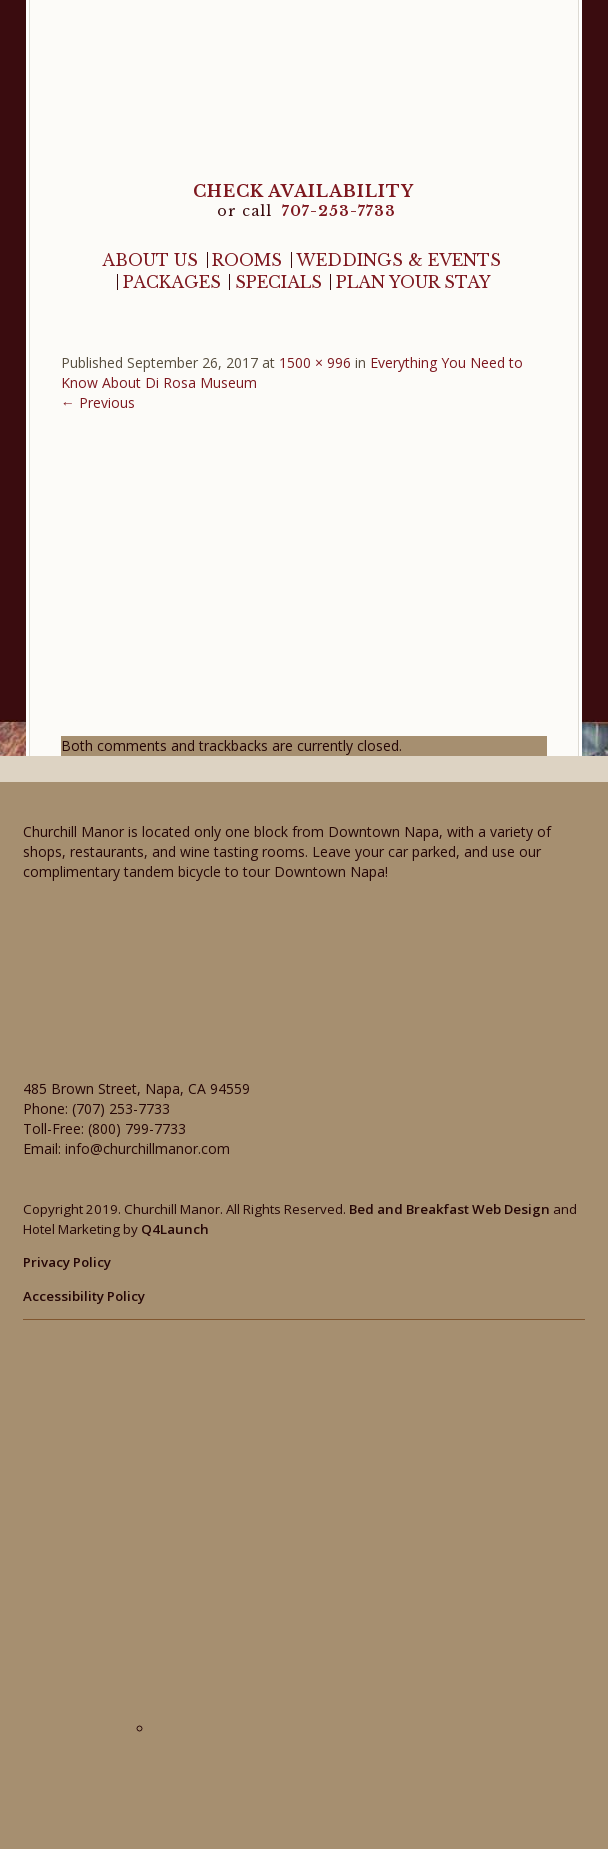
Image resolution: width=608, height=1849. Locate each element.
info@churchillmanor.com (147, 1148)
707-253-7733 (339, 211)
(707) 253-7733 (121, 1108)
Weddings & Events (398, 260)
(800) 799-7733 (137, 1128)
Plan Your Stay (413, 282)
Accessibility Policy (84, 1296)
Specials (278, 282)
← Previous (98, 402)
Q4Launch (175, 1229)
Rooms (247, 260)
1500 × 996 (315, 362)
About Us (150, 260)
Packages (172, 282)
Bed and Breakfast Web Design (449, 1209)
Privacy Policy (67, 1262)
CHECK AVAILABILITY (303, 191)
